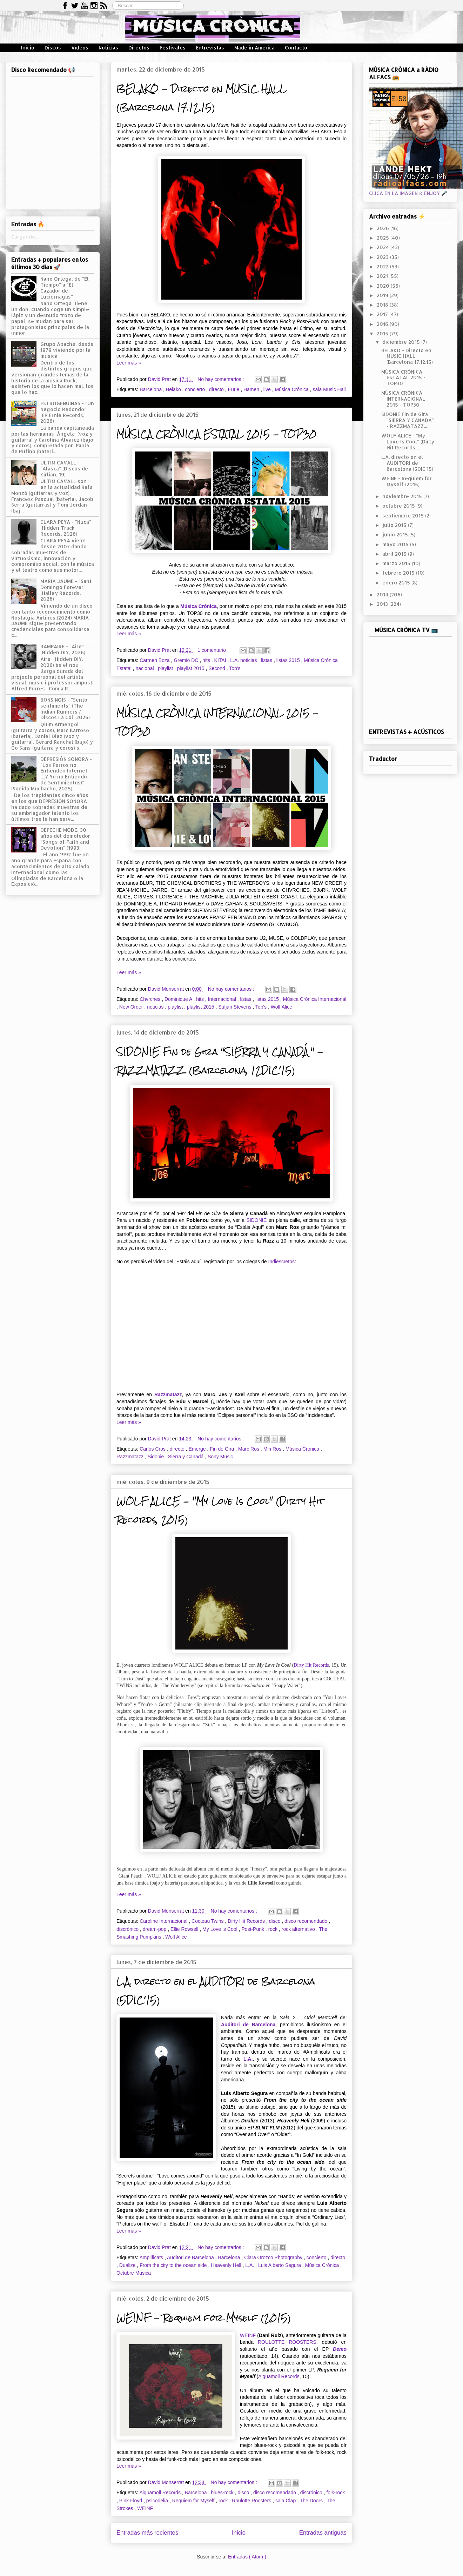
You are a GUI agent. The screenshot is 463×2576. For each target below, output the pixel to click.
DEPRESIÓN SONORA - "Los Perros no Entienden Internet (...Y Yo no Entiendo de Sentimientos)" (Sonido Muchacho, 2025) (51, 773)
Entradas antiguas (323, 2532)
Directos (138, 48)
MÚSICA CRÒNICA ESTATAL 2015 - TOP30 (216, 434)
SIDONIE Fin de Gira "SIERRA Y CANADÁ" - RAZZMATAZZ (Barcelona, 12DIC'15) (219, 1061)
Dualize (128, 2265)
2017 (383, 314)
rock (273, 1929)
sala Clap (286, 2500)
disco (275, 1921)
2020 (384, 286)
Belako (174, 389)
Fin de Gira (222, 1449)
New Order (132, 1007)
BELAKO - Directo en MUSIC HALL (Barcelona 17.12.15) (201, 98)
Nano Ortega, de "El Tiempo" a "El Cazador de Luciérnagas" (64, 287)
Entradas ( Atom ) (247, 2557)
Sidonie (157, 1456)
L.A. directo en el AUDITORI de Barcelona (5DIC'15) (407, 463)
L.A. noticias (244, 660)
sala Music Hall (329, 389)
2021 (383, 276)
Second (217, 668)
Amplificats (152, 2257)
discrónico (128, 1929)
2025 (383, 238)
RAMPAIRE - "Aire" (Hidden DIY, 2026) (62, 649)
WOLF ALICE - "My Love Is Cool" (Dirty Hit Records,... (407, 441)
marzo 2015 (397, 563)
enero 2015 (396, 583)
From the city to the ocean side (174, 2265)
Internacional (222, 999)
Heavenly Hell (226, 2265)
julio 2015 (395, 525)
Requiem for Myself (194, 2500)
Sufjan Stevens (235, 1007)
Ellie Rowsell (185, 1929)
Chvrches (151, 999)
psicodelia (157, 2500)
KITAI (221, 660)
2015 (383, 333)
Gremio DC (187, 660)
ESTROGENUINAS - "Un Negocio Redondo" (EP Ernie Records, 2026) (67, 412)
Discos (53, 48)
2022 (383, 266)
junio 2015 (395, 534)
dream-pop (155, 1929)
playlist (166, 668)
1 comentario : (213, 650)
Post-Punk (253, 1929)
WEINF (248, 2335)
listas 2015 (288, 660)
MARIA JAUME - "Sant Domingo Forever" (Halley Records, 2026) (66, 590)
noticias (156, 1007)
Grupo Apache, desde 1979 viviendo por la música (67, 350)
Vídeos (79, 48)
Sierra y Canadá (186, 1456)
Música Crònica (198, 606)
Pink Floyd (131, 2500)
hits (207, 660)
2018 (383, 305)
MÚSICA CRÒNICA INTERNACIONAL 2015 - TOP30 (403, 399)
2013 (383, 604)
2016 (383, 324)
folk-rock (335, 2492)
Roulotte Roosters (252, 2500)
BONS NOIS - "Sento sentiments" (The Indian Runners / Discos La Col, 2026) (65, 708)
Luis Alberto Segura (280, 2265)
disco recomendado (306, 1921)
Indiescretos (281, 1261)
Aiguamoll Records (279, 2376)
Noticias (108, 48)
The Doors (312, 2500)
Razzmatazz (168, 1394)
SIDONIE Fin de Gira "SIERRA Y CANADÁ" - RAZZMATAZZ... (407, 420)
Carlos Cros (153, 1449)
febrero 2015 (399, 573)
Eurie (234, 389)
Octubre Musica (133, 2273)
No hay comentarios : (221, 379)
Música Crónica (292, 389)
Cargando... (24, 237)
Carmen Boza (155, 660)
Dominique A (179, 999)
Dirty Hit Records (311, 1665)
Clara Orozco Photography (274, 2257)
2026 (383, 228)
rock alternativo (299, 1929)
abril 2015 (395, 554)
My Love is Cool (220, 1929)
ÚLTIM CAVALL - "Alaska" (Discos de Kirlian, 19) (64, 468)
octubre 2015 (399, 506)
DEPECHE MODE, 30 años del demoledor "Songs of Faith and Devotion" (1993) (65, 838)
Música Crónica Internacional (315, 999)
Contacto (296, 48)
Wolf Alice (281, 1007)
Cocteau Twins (208, 1921)
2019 (383, 295)
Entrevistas (210, 48)
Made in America (254, 48)
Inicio (27, 48)
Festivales (173, 48)
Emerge (197, 1449)
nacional (145, 668)
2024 (383, 247)
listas (267, 660)
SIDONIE (256, 1220)
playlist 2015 (191, 668)
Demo (340, 2349)
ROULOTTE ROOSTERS (287, 2342)
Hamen (252, 389)
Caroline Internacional (164, 1921)
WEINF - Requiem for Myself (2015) (203, 2318)
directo (217, 389)
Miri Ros (273, 1449)
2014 (383, 594)
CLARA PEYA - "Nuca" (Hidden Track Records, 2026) (65, 528)
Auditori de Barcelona (248, 2024)
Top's (234, 668)
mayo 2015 (396, 544)
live (267, 389)
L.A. (248, 2059)
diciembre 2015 (401, 342)
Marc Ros (249, 1449)
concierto (195, 389)
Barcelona (151, 389)
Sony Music (220, 1456)
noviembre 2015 (402, 496)
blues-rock (223, 2492)
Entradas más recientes (147, 2532)
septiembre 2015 (403, 515)
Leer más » (128, 363)
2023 (383, 257)
